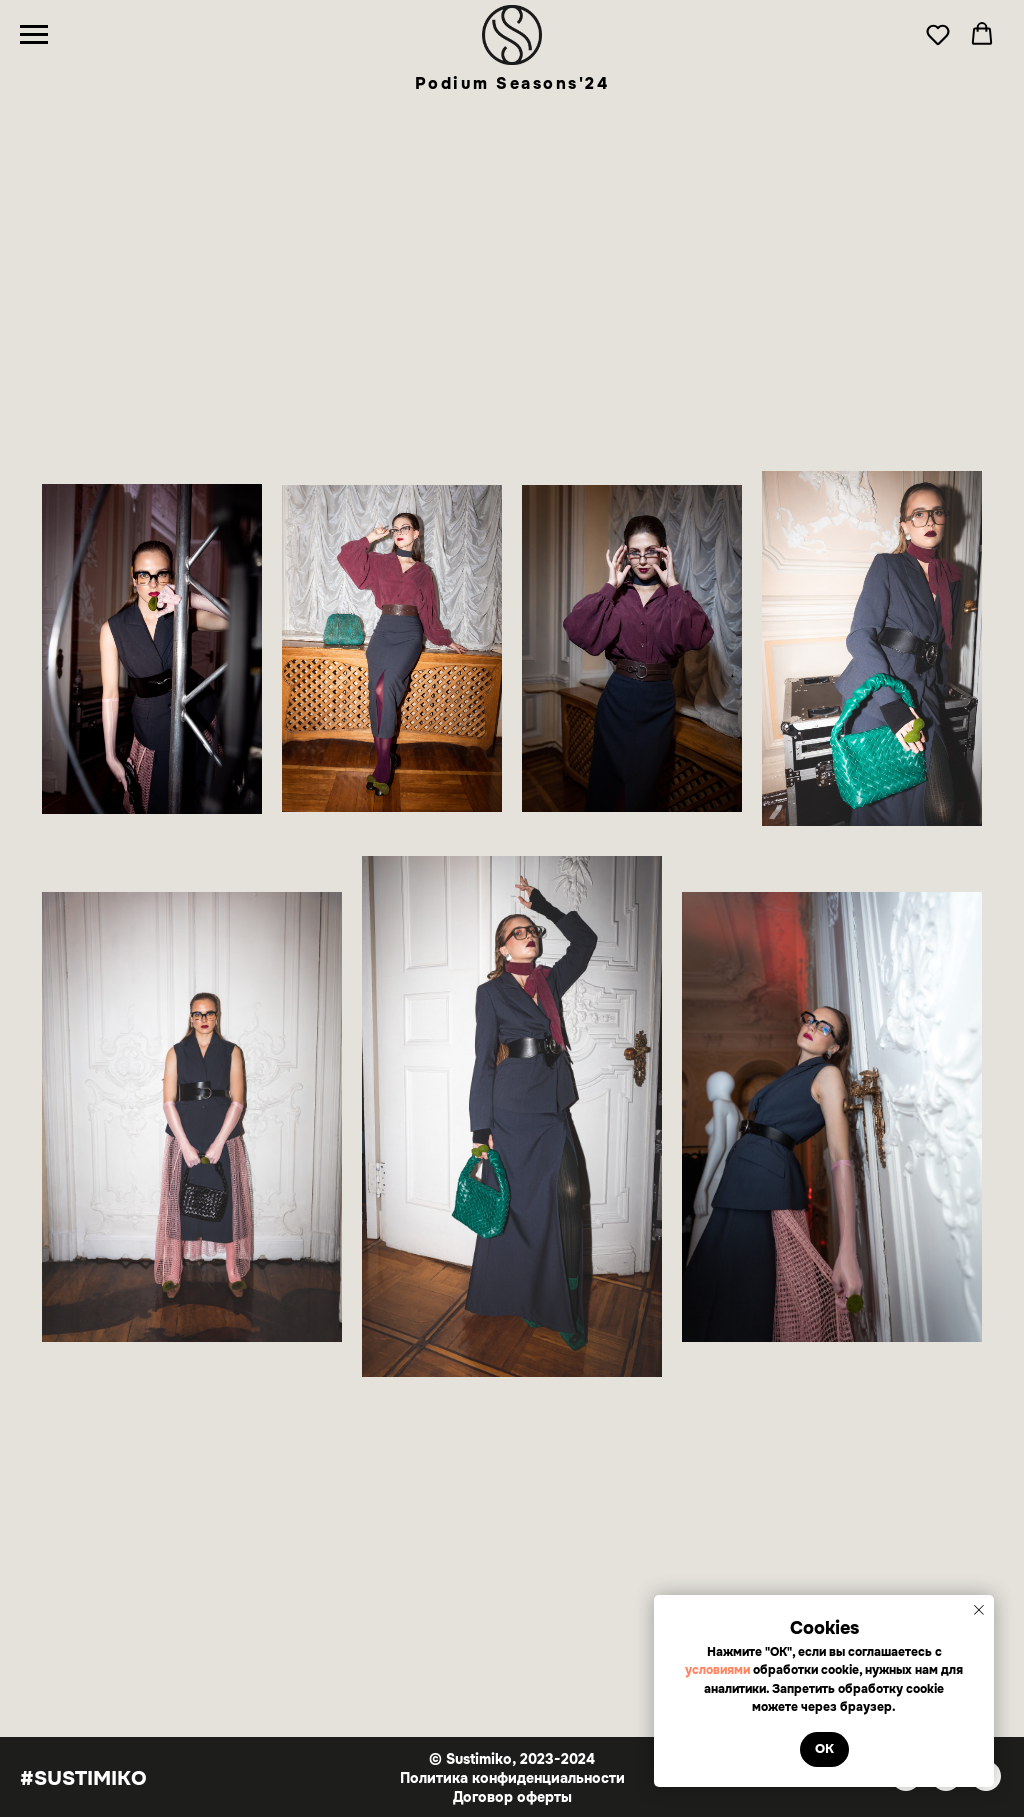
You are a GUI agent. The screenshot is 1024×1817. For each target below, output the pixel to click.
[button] (938, 34)
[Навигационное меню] (34, 35)
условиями (719, 1670)
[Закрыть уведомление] (979, 1610)
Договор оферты (512, 1797)
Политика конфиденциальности (512, 1778)
